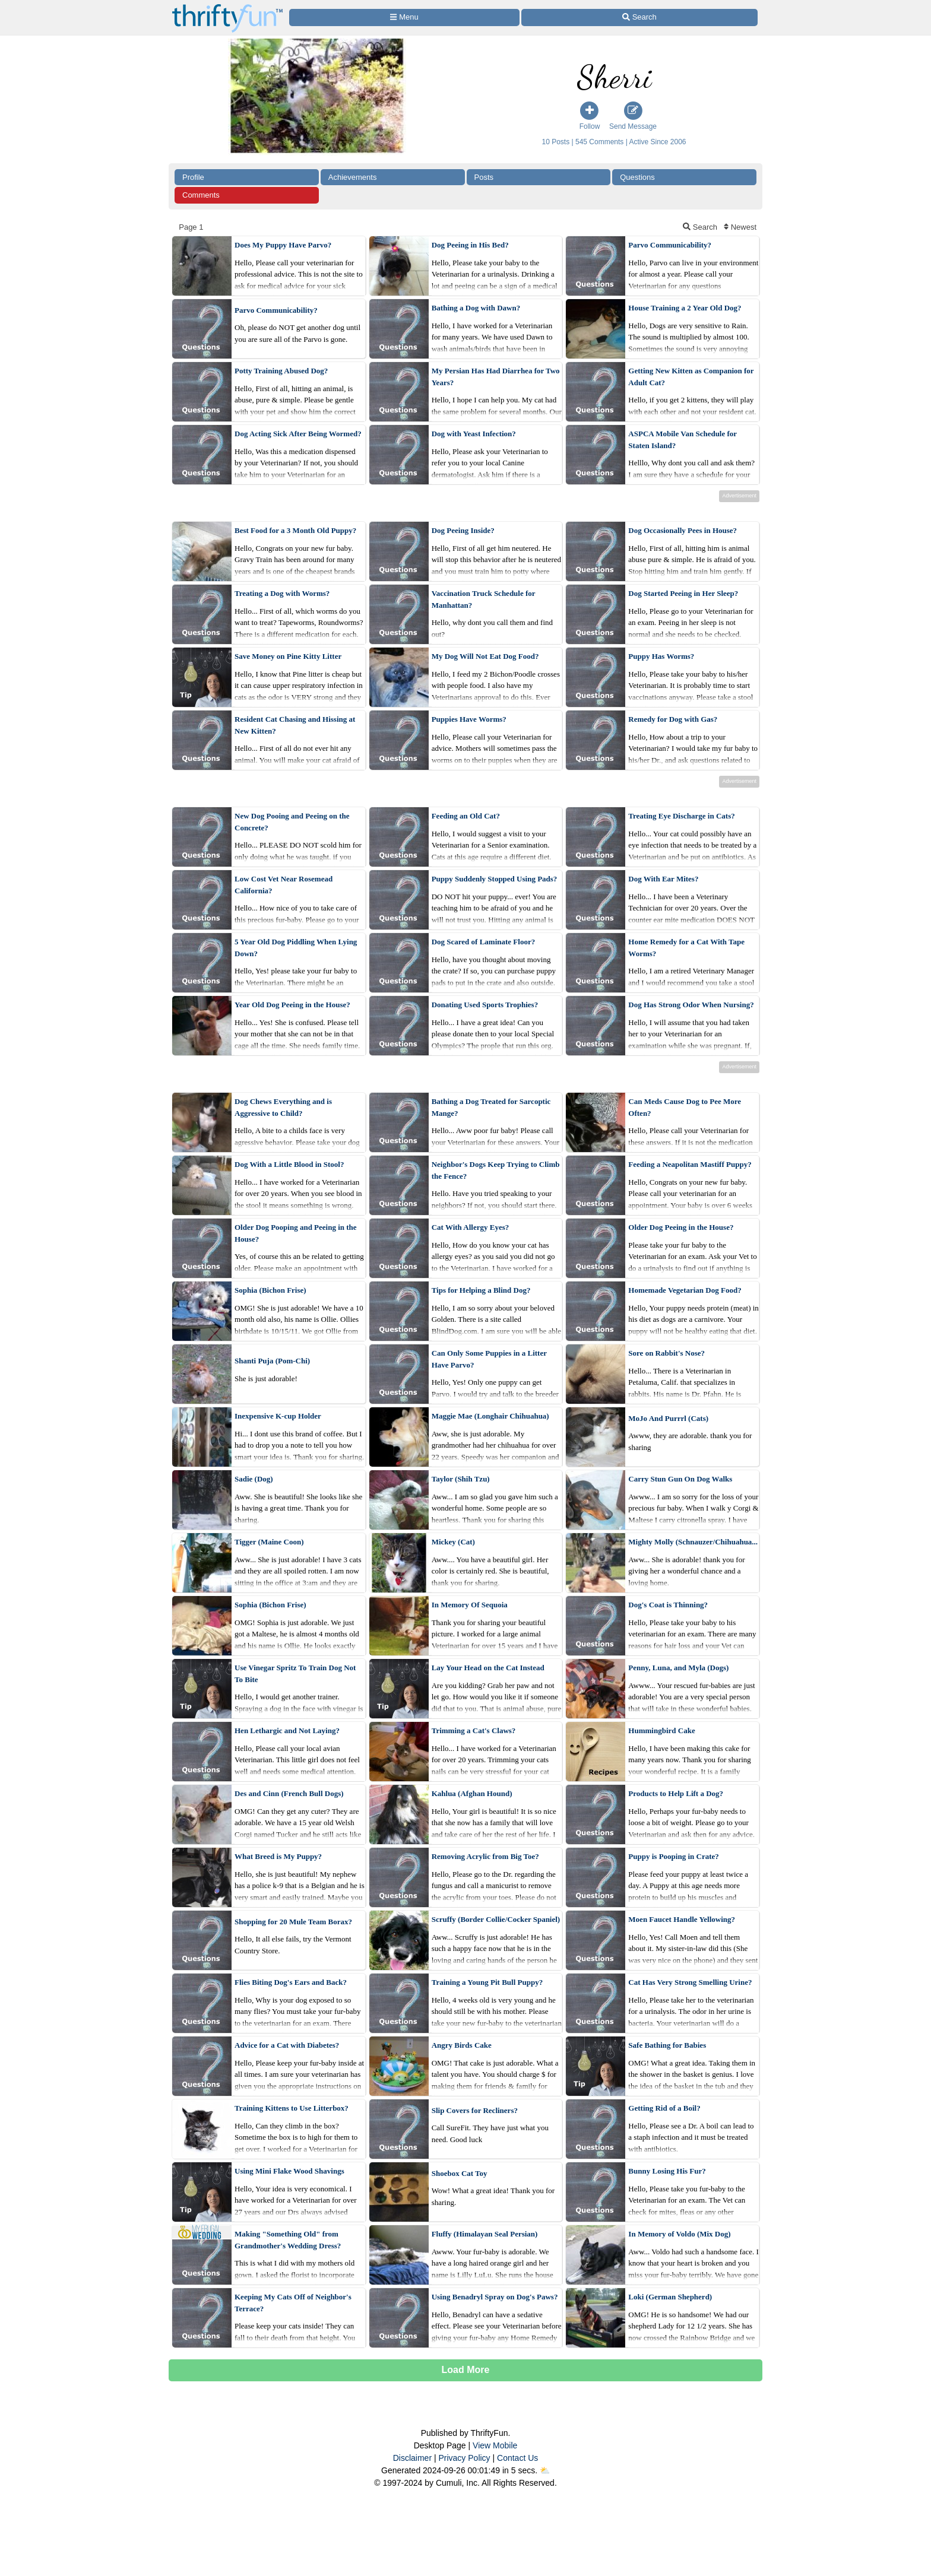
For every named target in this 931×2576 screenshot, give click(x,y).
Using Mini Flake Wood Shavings (289, 2170)
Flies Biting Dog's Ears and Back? (291, 1982)
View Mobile (495, 2445)
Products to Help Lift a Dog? (675, 1793)
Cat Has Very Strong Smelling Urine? (690, 1982)
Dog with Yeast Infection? (474, 433)
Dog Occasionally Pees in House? (682, 530)
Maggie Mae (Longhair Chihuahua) (490, 1415)
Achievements (352, 177)
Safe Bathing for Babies (667, 2045)
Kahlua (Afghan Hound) (472, 1793)
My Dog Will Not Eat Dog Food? (485, 656)
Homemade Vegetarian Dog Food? (684, 1290)
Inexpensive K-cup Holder (278, 1415)
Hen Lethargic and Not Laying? (287, 1730)
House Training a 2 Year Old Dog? (684, 307)
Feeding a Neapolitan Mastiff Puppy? (689, 1164)
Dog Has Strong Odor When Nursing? (690, 1004)
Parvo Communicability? (669, 244)
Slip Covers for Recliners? (475, 2110)
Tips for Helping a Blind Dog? (481, 1290)
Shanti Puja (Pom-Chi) (272, 1360)
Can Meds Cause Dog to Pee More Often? (684, 1107)
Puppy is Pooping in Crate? (673, 1856)
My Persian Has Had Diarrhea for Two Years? (496, 376)
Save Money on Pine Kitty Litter (288, 656)
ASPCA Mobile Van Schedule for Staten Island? (682, 439)
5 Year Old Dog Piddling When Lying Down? (296, 947)
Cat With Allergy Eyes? (470, 1227)
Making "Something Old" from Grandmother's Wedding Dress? (288, 2239)
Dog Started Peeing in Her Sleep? (683, 593)
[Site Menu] (404, 17)
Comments (201, 195)
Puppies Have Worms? (469, 719)
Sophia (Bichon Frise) (270, 1290)
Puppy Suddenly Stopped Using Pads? (495, 878)
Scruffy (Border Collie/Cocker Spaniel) (496, 1919)
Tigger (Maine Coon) (269, 1541)
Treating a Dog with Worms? (282, 593)
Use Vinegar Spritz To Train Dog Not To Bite (295, 1673)
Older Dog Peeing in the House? (680, 1227)
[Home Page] (227, 7)
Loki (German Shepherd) (670, 2296)
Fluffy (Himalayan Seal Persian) (485, 2233)
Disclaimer (412, 2458)
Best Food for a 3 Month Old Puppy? (295, 530)
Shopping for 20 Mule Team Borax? (293, 1921)
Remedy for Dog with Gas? (672, 719)
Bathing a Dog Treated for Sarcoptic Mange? (491, 1107)
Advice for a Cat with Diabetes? (287, 2045)
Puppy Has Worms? (661, 656)
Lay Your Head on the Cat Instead (488, 1667)
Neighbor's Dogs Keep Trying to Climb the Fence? (496, 1170)
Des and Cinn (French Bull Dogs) (289, 1793)
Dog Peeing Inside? (463, 530)
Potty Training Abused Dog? (281, 370)
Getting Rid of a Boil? (664, 2108)
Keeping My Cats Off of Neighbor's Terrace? (293, 2302)
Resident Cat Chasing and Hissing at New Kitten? (295, 725)
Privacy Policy (464, 2458)
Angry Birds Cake (462, 2045)
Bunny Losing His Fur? (666, 2170)
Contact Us (517, 2458)
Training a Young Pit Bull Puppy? (487, 1982)
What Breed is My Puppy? (278, 1856)
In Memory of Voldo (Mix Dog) (679, 2233)
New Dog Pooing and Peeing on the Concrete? (292, 821)
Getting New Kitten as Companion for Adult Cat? (690, 376)
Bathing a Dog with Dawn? (476, 307)
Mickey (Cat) (453, 1541)
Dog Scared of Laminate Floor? (484, 941)
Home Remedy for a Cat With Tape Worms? (686, 947)
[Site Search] (639, 17)
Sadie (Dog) (254, 1478)
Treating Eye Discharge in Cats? (681, 815)
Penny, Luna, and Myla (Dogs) (678, 1667)
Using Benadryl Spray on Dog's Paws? (495, 2296)
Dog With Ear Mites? (663, 878)
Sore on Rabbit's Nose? (666, 1353)
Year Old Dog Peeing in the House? (292, 1004)
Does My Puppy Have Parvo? (283, 244)
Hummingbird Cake (661, 1730)
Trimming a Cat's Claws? (474, 1730)
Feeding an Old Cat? (466, 815)
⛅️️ (545, 2470)
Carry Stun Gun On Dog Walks (680, 1478)
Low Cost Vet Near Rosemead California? (283, 884)
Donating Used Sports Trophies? (485, 1004)
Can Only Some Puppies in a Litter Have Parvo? (489, 1359)
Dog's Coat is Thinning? (668, 1604)
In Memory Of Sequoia (470, 1604)
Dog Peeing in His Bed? (470, 244)
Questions (637, 177)
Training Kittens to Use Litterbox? (292, 2108)
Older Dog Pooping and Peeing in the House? (296, 1233)
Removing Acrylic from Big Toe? (485, 1856)
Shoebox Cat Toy (459, 2173)
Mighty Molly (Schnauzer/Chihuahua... (693, 1541)
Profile (193, 177)
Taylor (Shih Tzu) (461, 1478)
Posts (484, 177)
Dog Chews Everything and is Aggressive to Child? (283, 1107)
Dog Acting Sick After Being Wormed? (298, 433)
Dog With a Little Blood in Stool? (289, 1164)
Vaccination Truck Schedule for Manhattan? (484, 599)
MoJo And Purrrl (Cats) (668, 1418)
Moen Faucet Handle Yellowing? (681, 1919)
